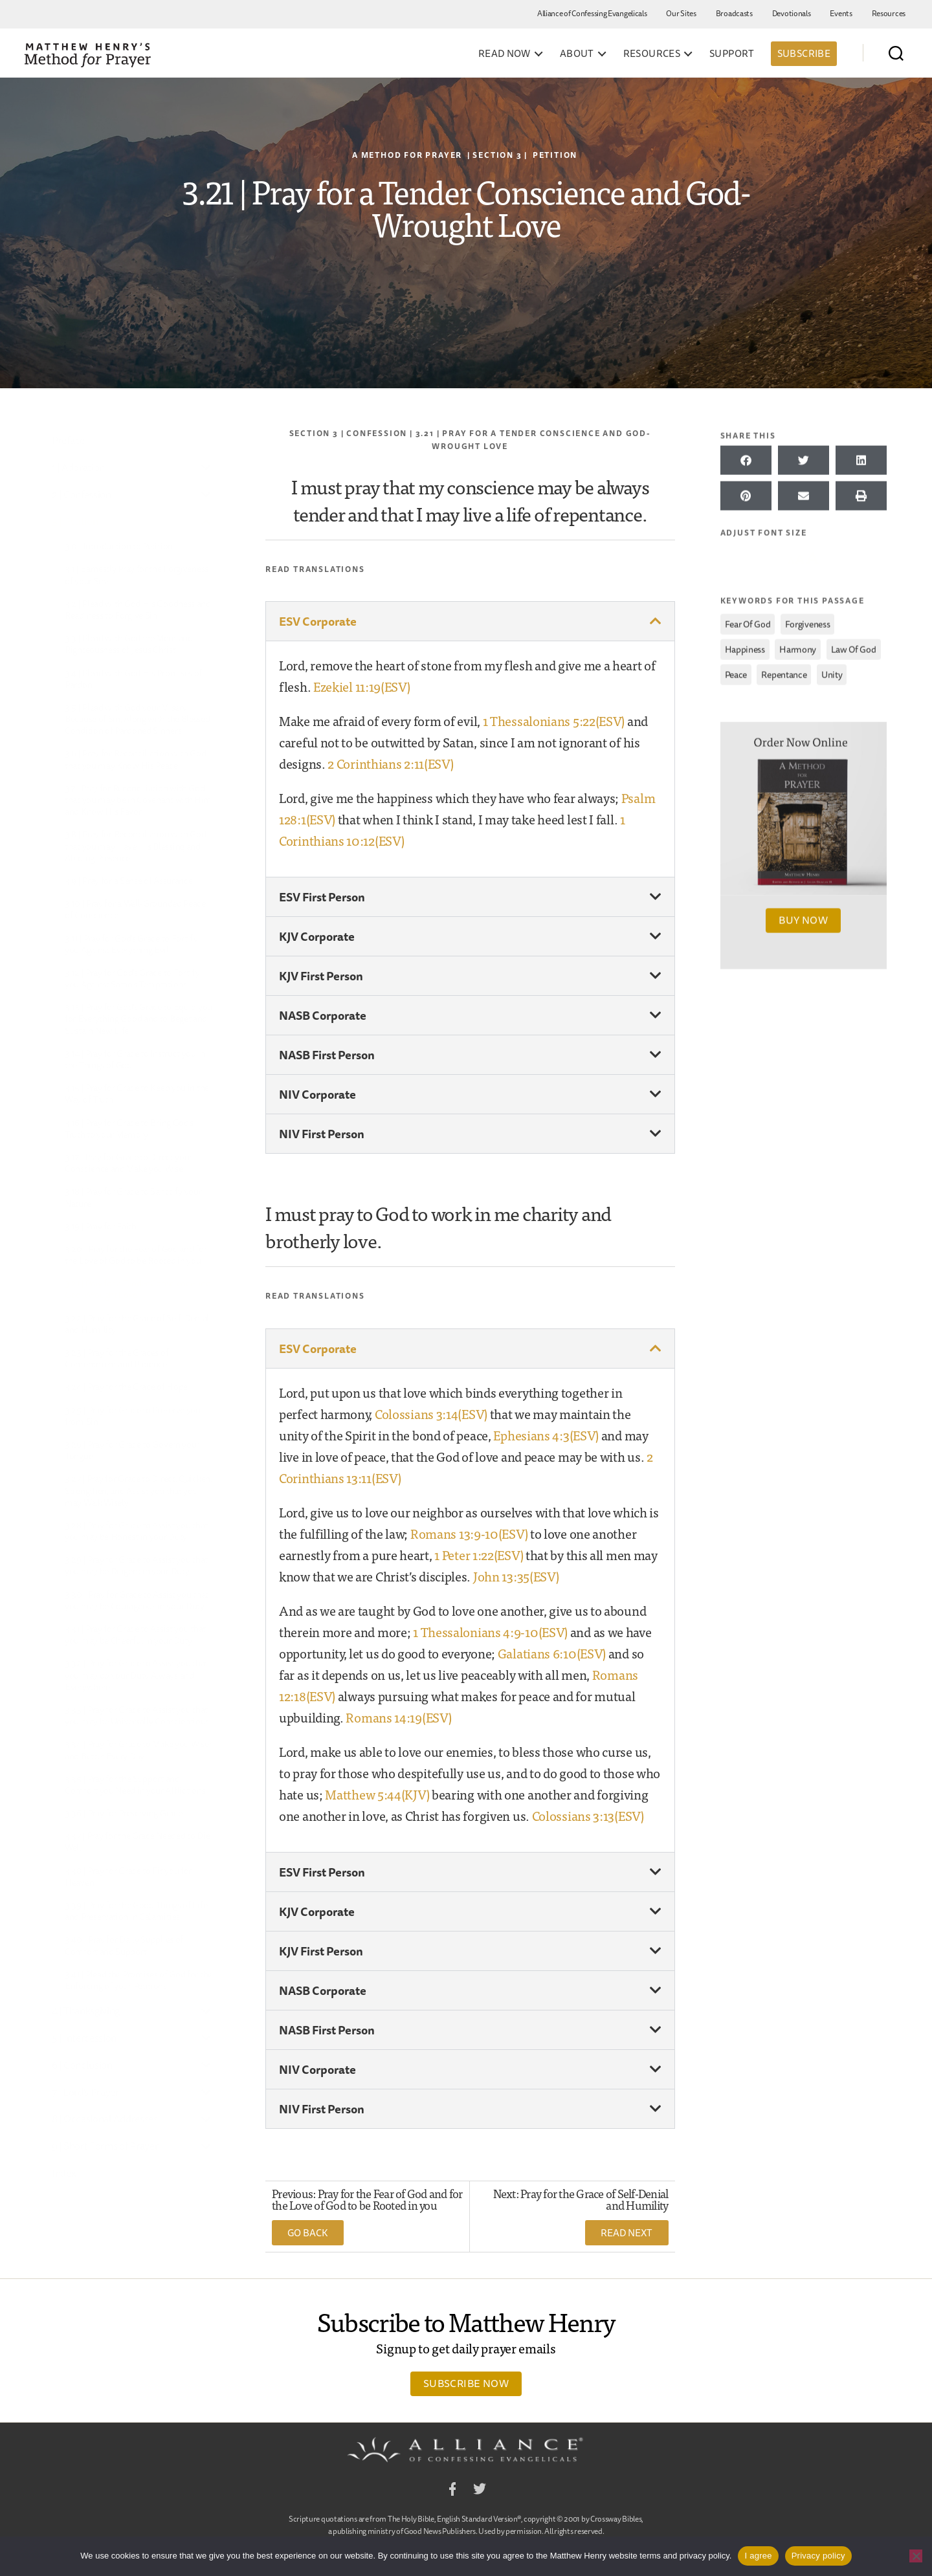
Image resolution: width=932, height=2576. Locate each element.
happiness (745, 646)
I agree (757, 2555)
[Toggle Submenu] (206, 467)
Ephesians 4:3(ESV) (546, 1435)
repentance (783, 671)
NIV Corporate (317, 1094)
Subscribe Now (466, 2383)
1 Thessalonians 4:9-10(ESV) (490, 1631)
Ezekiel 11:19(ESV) (361, 686)
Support (732, 54)
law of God (853, 646)
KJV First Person (321, 976)
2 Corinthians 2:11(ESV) (390, 763)
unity (832, 671)
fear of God (748, 620)
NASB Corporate (322, 1015)
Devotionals (791, 13)
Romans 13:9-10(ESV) (468, 1533)
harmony (797, 646)
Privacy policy (818, 2555)
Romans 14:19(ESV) (398, 1717)
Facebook (452, 2491)
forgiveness (807, 620)
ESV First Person (322, 897)
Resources (888, 13)
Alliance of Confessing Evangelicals (592, 13)
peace (736, 671)
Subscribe (803, 53)
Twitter (479, 2491)
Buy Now (803, 916)
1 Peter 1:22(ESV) (478, 1554)
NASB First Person (327, 1055)
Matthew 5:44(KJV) (377, 1794)
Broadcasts (734, 13)
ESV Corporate (318, 621)
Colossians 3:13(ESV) (588, 1815)
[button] (470, 621)
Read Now (504, 54)
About (577, 54)
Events (841, 13)
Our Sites (681, 13)
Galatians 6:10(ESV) (552, 1653)
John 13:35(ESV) (516, 1576)
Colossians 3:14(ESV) (431, 1413)
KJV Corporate (317, 936)
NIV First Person (321, 1134)
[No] (915, 2555)
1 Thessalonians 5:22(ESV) (554, 720)
